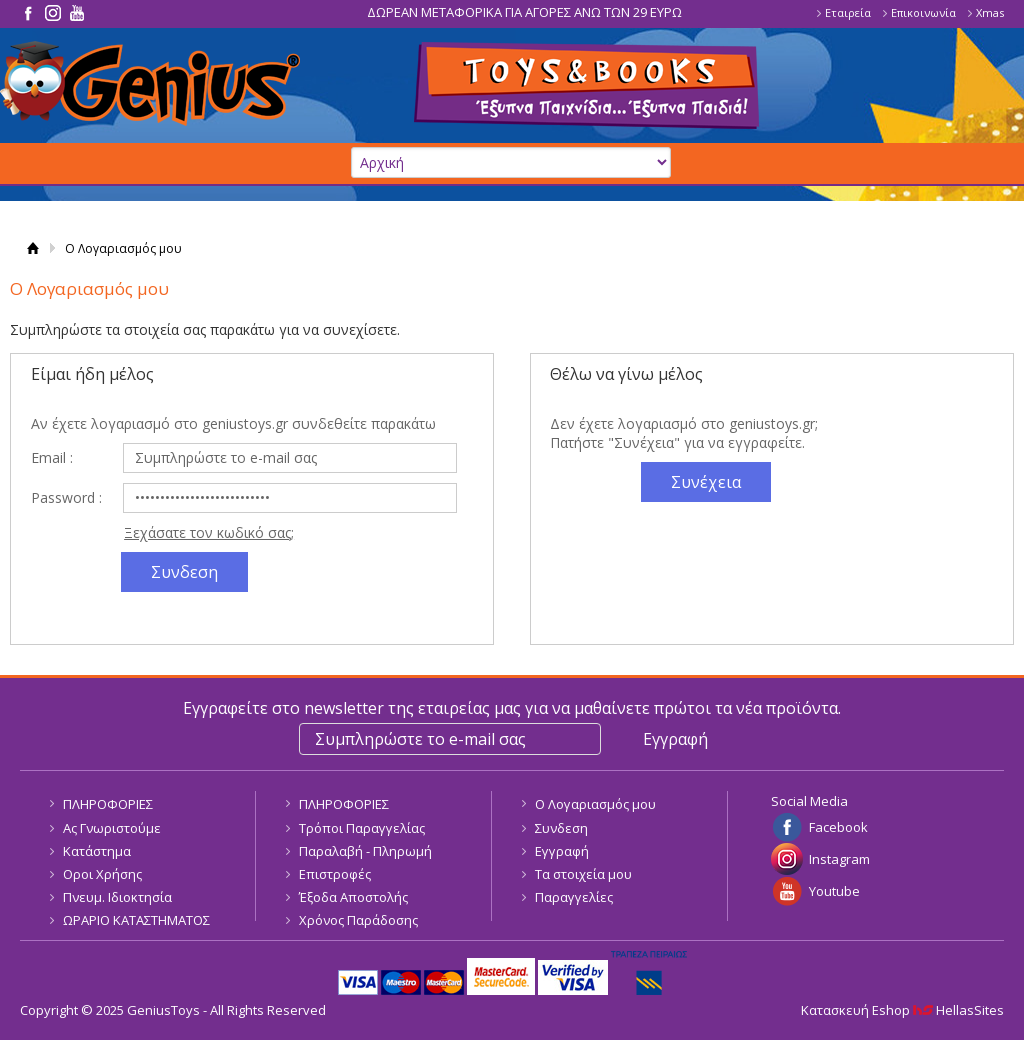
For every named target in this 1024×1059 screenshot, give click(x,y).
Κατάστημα (97, 851)
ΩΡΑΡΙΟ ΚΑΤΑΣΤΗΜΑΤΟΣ (136, 920)
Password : (66, 497)
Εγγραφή (562, 851)
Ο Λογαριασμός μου (595, 804)
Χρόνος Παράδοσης (358, 920)
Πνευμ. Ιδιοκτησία (117, 897)
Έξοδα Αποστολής (353, 897)
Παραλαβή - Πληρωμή (365, 851)
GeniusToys (150, 83)
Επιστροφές (335, 874)
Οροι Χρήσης (102, 874)
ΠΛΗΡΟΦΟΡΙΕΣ (108, 804)
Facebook (838, 827)
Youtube (834, 891)
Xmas (990, 12)
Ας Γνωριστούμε (112, 828)
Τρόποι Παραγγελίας (362, 828)
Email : (52, 457)
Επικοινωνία (923, 12)
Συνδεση (561, 828)
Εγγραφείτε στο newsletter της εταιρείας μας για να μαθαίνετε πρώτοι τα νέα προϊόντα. (512, 708)
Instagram (839, 859)
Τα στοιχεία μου (583, 874)
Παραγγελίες (574, 897)
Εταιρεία (848, 12)
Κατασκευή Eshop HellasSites (902, 1010)
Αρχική (32, 248)
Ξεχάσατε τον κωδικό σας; (209, 532)
